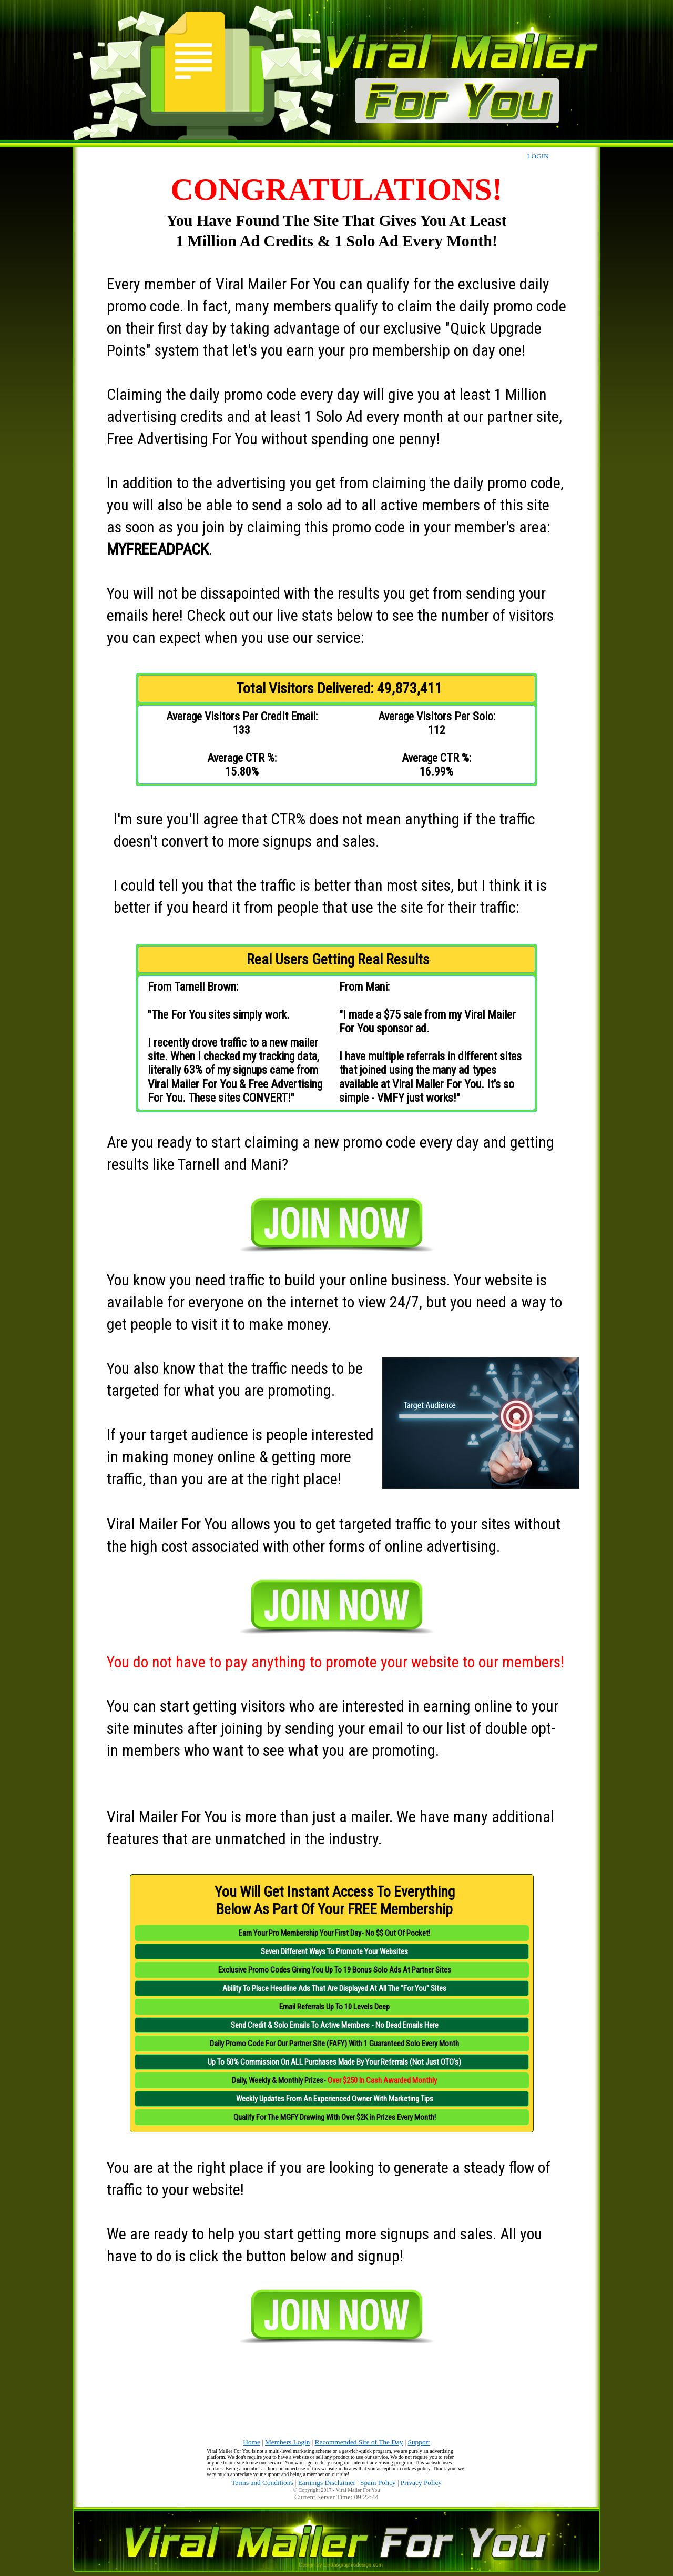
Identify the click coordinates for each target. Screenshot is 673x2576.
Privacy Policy (421, 2483)
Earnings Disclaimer (326, 2483)
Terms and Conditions (262, 2483)
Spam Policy (378, 2483)
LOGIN (537, 156)
